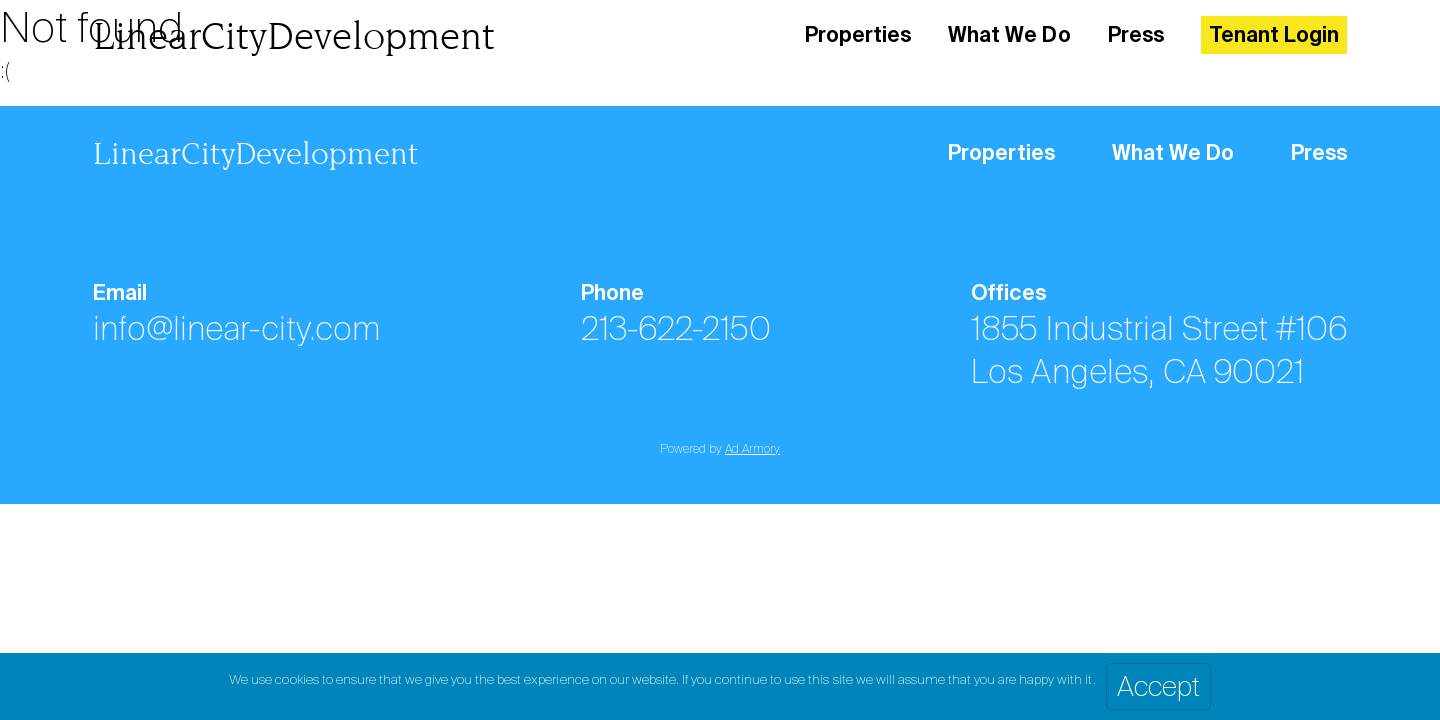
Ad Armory (752, 449)
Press (1136, 35)
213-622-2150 (675, 329)
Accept (1158, 686)
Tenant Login (1274, 35)
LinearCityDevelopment (294, 35)
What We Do (1009, 35)
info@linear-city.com (236, 329)
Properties (858, 35)
